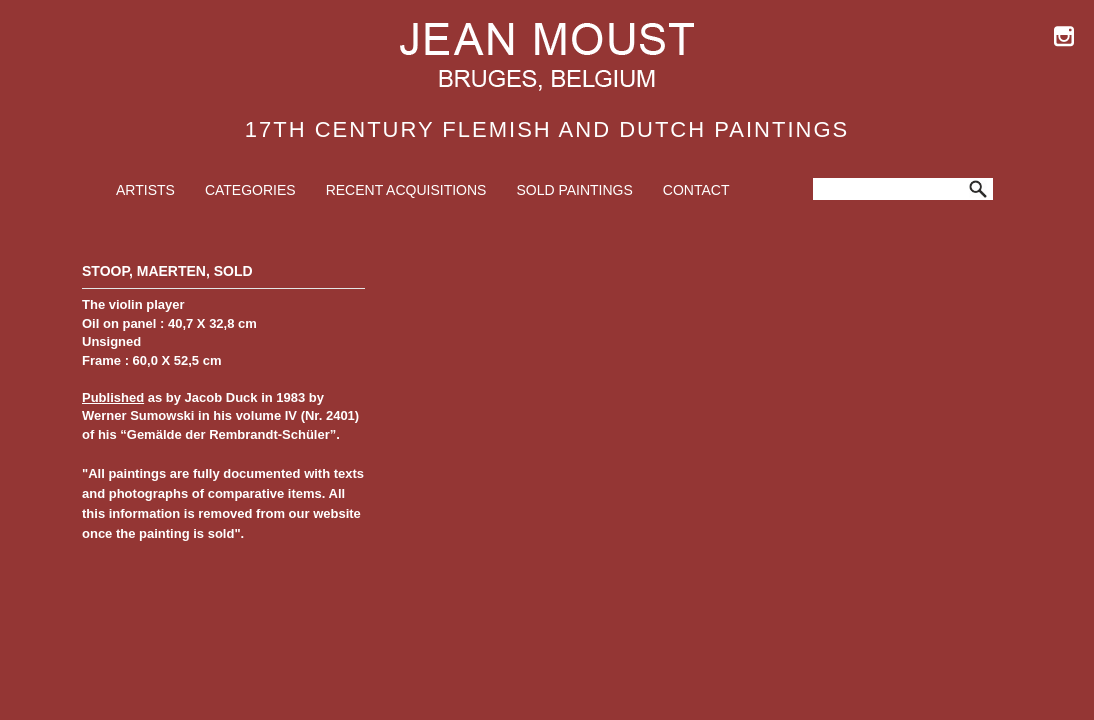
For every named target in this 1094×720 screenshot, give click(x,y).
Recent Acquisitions (406, 190)
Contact (696, 190)
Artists (145, 190)
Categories (250, 190)
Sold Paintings (574, 190)
